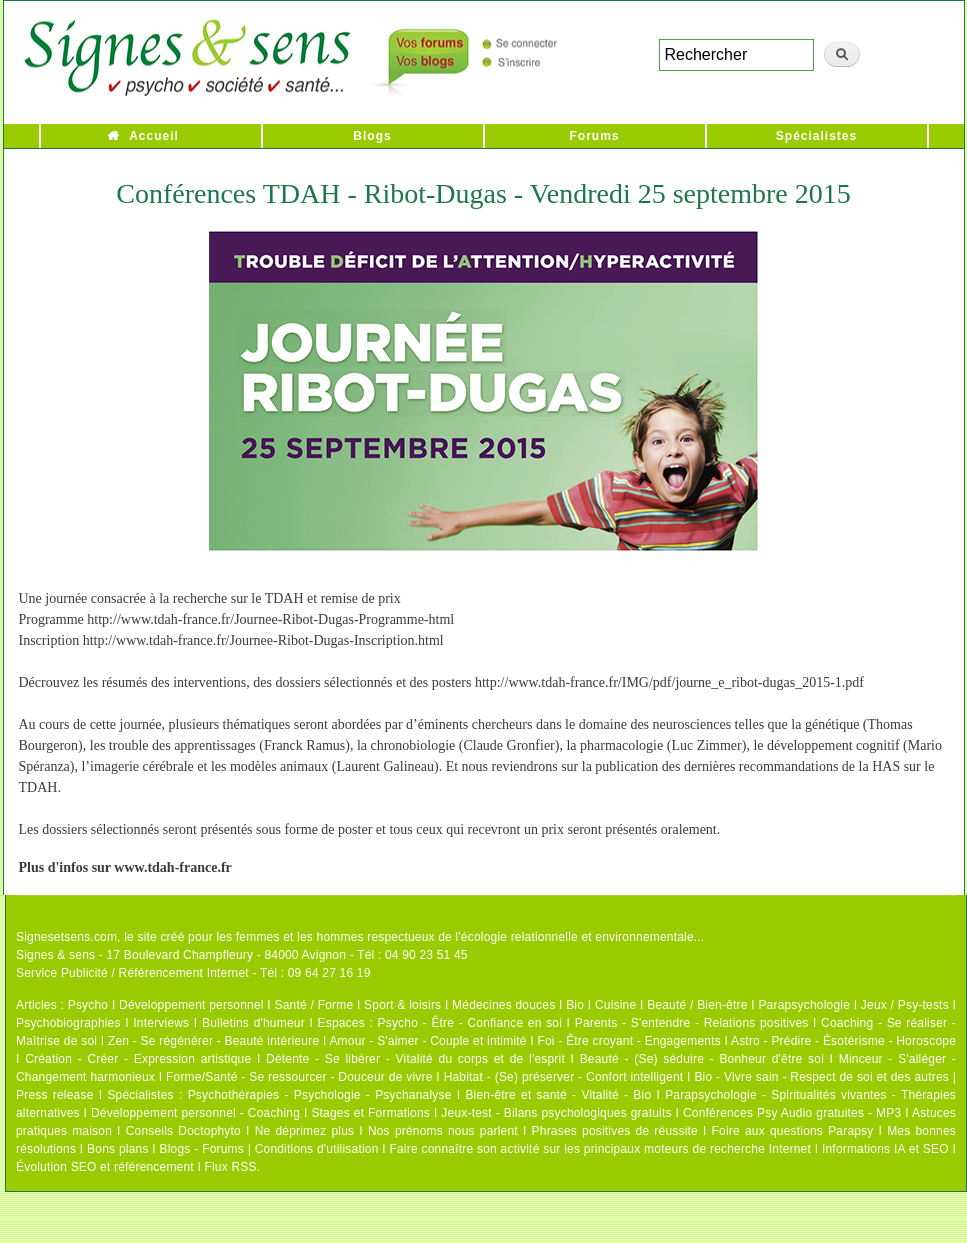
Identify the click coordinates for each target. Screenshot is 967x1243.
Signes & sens (55, 955)
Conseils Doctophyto (183, 1131)
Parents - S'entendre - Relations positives (692, 1023)
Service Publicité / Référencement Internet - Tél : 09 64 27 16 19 (193, 973)
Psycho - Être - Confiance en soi (470, 1023)
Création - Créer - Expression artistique (138, 1059)
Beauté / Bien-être (697, 1005)
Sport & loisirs (402, 1005)
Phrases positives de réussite (615, 1131)
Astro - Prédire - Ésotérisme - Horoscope (843, 1041)
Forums (594, 136)
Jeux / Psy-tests (905, 1005)
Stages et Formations (370, 1113)
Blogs (372, 136)
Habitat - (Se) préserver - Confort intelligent (564, 1077)
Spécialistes (816, 136)
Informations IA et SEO (885, 1149)
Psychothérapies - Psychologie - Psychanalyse (320, 1095)
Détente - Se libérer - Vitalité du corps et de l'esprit (415, 1059)
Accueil (154, 136)
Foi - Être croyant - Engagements (628, 1041)
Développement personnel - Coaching (195, 1113)
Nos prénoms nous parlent (443, 1131)
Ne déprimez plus (305, 1131)
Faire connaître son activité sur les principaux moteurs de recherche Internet (600, 1149)
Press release (55, 1095)
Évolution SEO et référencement (105, 1167)
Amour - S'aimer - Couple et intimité (427, 1041)
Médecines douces (503, 1005)
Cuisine (615, 1005)
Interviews (161, 1023)
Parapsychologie (804, 1005)
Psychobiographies (68, 1023)
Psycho (88, 1005)
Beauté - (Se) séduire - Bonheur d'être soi (702, 1059)
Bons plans (117, 1149)
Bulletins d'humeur (253, 1023)
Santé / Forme (314, 1005)
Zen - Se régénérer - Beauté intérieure (213, 1041)
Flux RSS (230, 1167)
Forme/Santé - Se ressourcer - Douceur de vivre (299, 1077)
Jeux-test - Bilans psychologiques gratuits (556, 1113)
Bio (575, 1005)
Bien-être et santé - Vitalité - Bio (558, 1095)
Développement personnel (191, 1005)
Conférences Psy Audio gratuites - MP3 (792, 1113)
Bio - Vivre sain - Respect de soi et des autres (821, 1077)
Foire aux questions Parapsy (793, 1131)
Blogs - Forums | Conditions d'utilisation (269, 1149)
